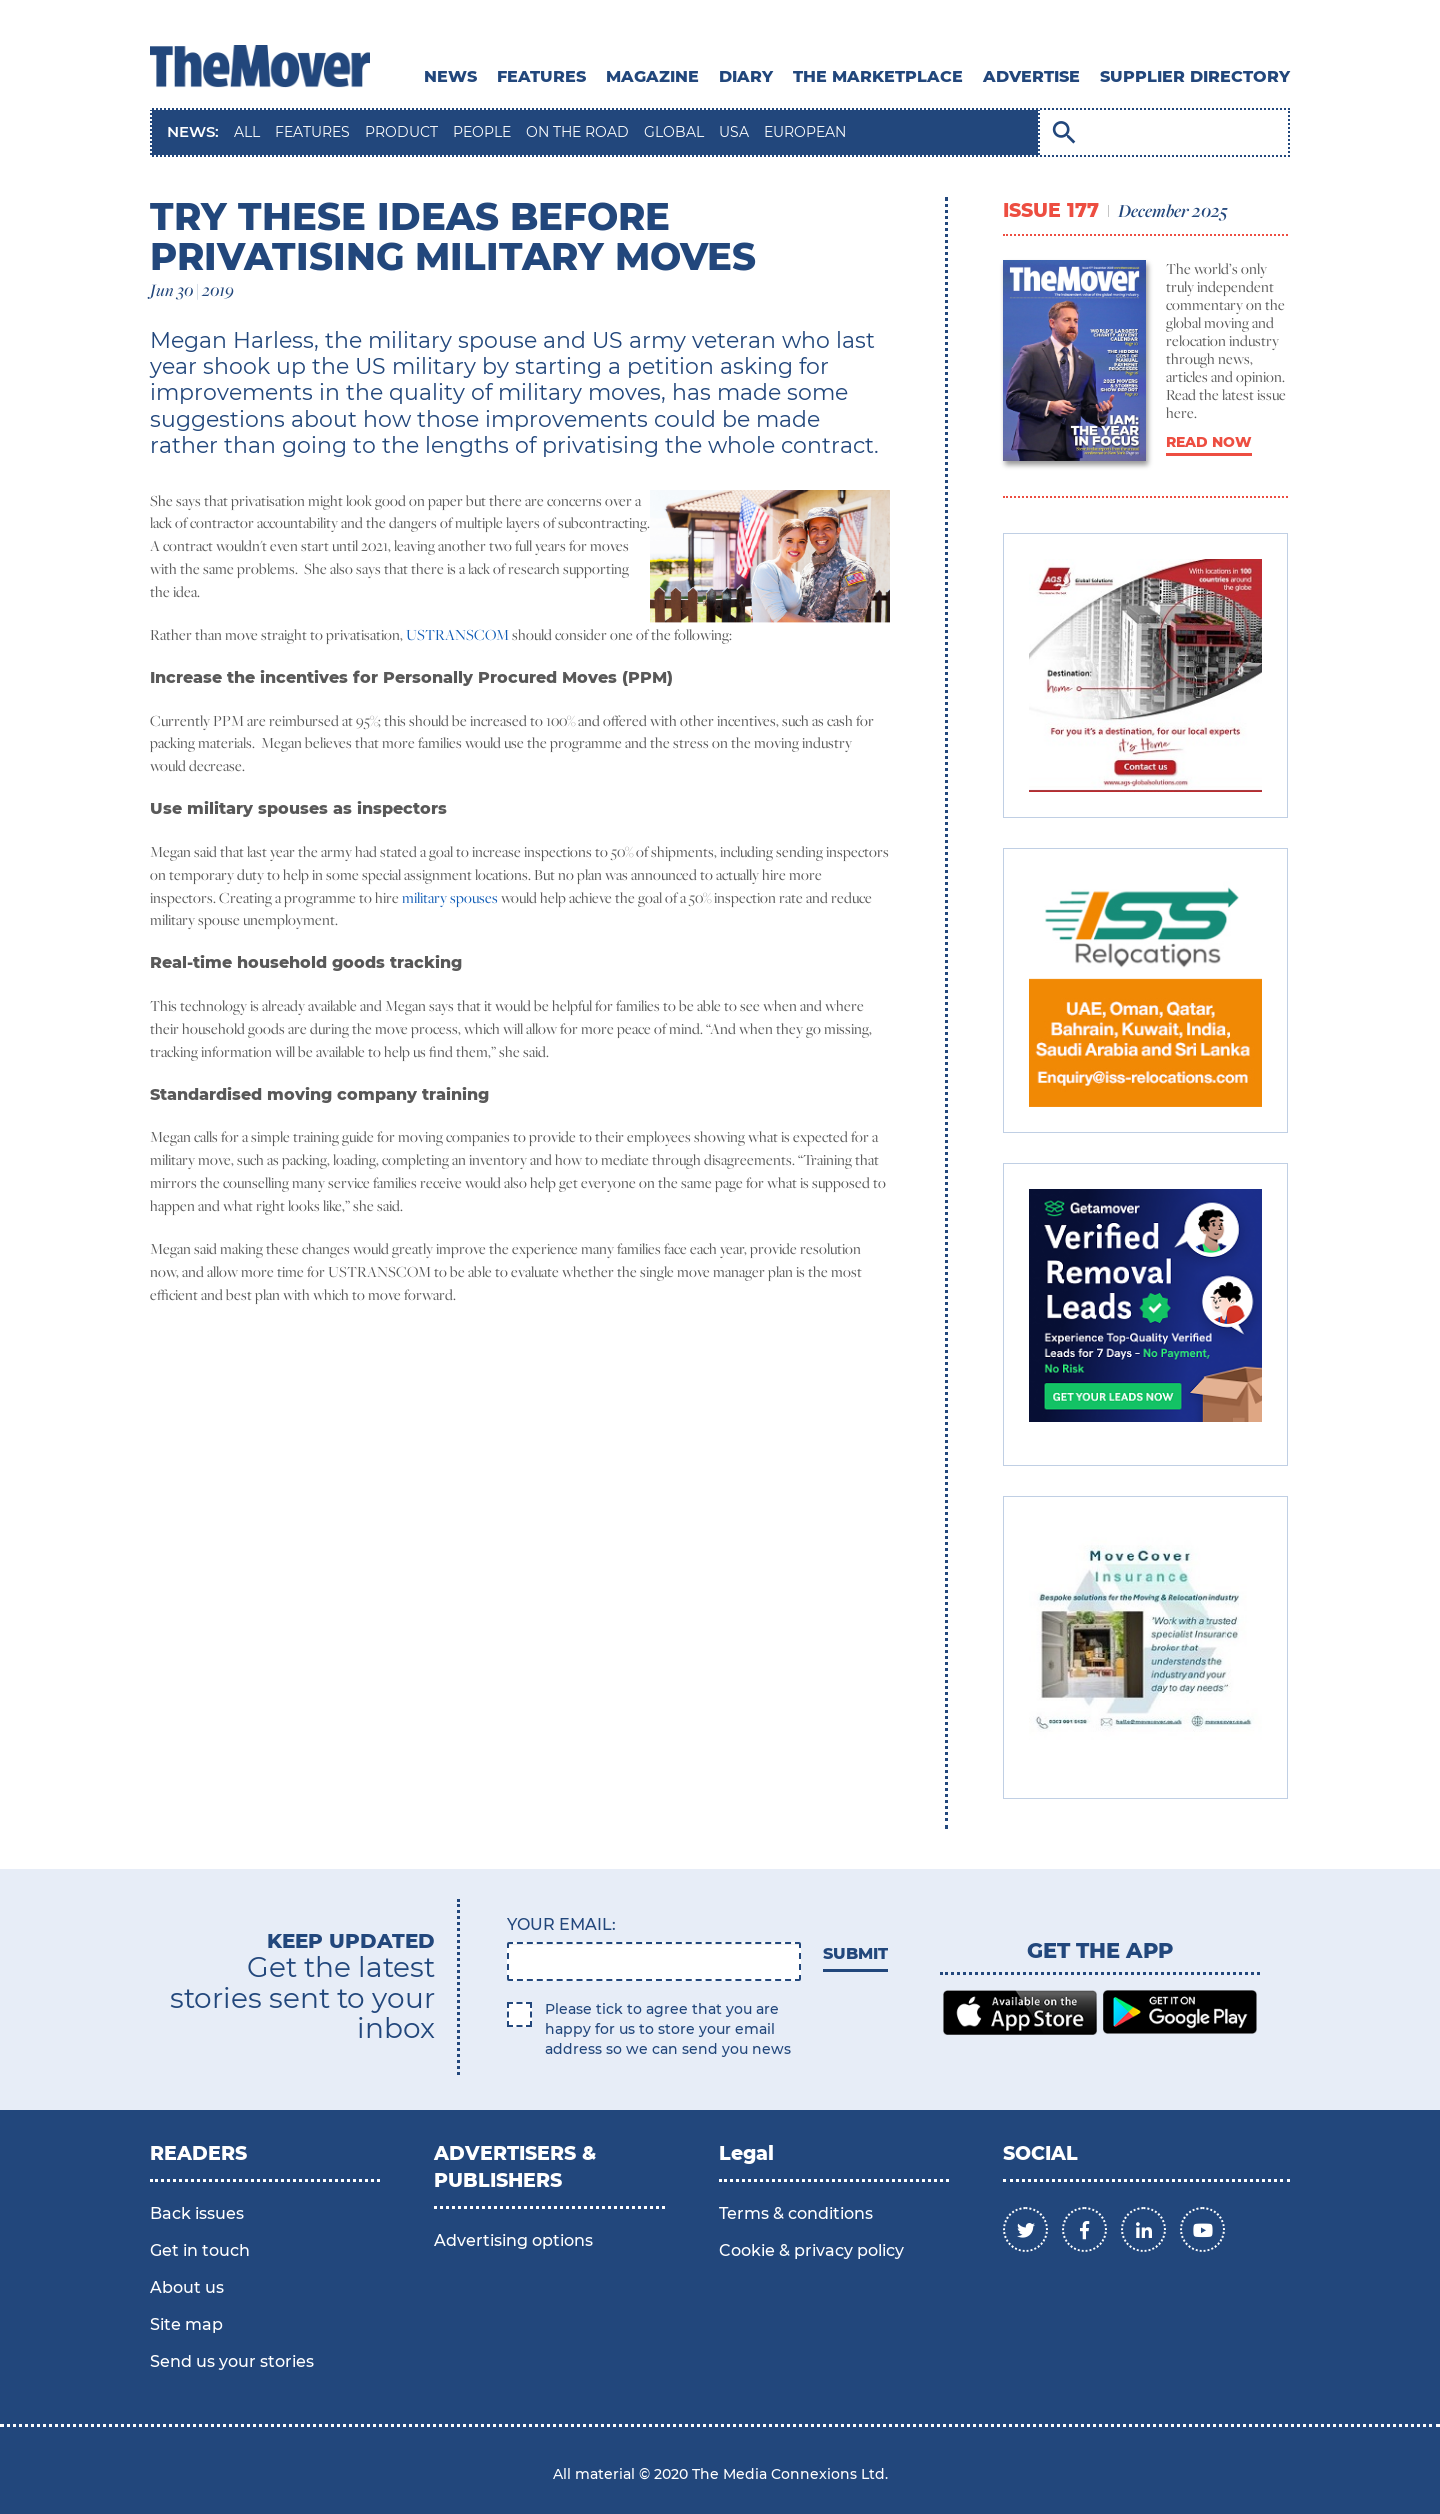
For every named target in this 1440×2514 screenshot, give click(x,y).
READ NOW (1209, 442)
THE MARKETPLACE (878, 76)
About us (187, 2287)
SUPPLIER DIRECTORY (1195, 76)
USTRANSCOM (457, 634)
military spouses (450, 897)
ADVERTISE (1031, 76)
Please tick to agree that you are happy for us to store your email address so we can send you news (668, 2029)
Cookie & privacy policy (811, 2250)
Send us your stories (232, 2361)
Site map (186, 2324)
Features (541, 76)
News (450, 76)
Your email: (561, 1924)
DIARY (746, 76)
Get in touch (200, 2250)
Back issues (197, 2213)
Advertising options (513, 2240)
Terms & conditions (796, 2213)
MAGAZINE (652, 76)
